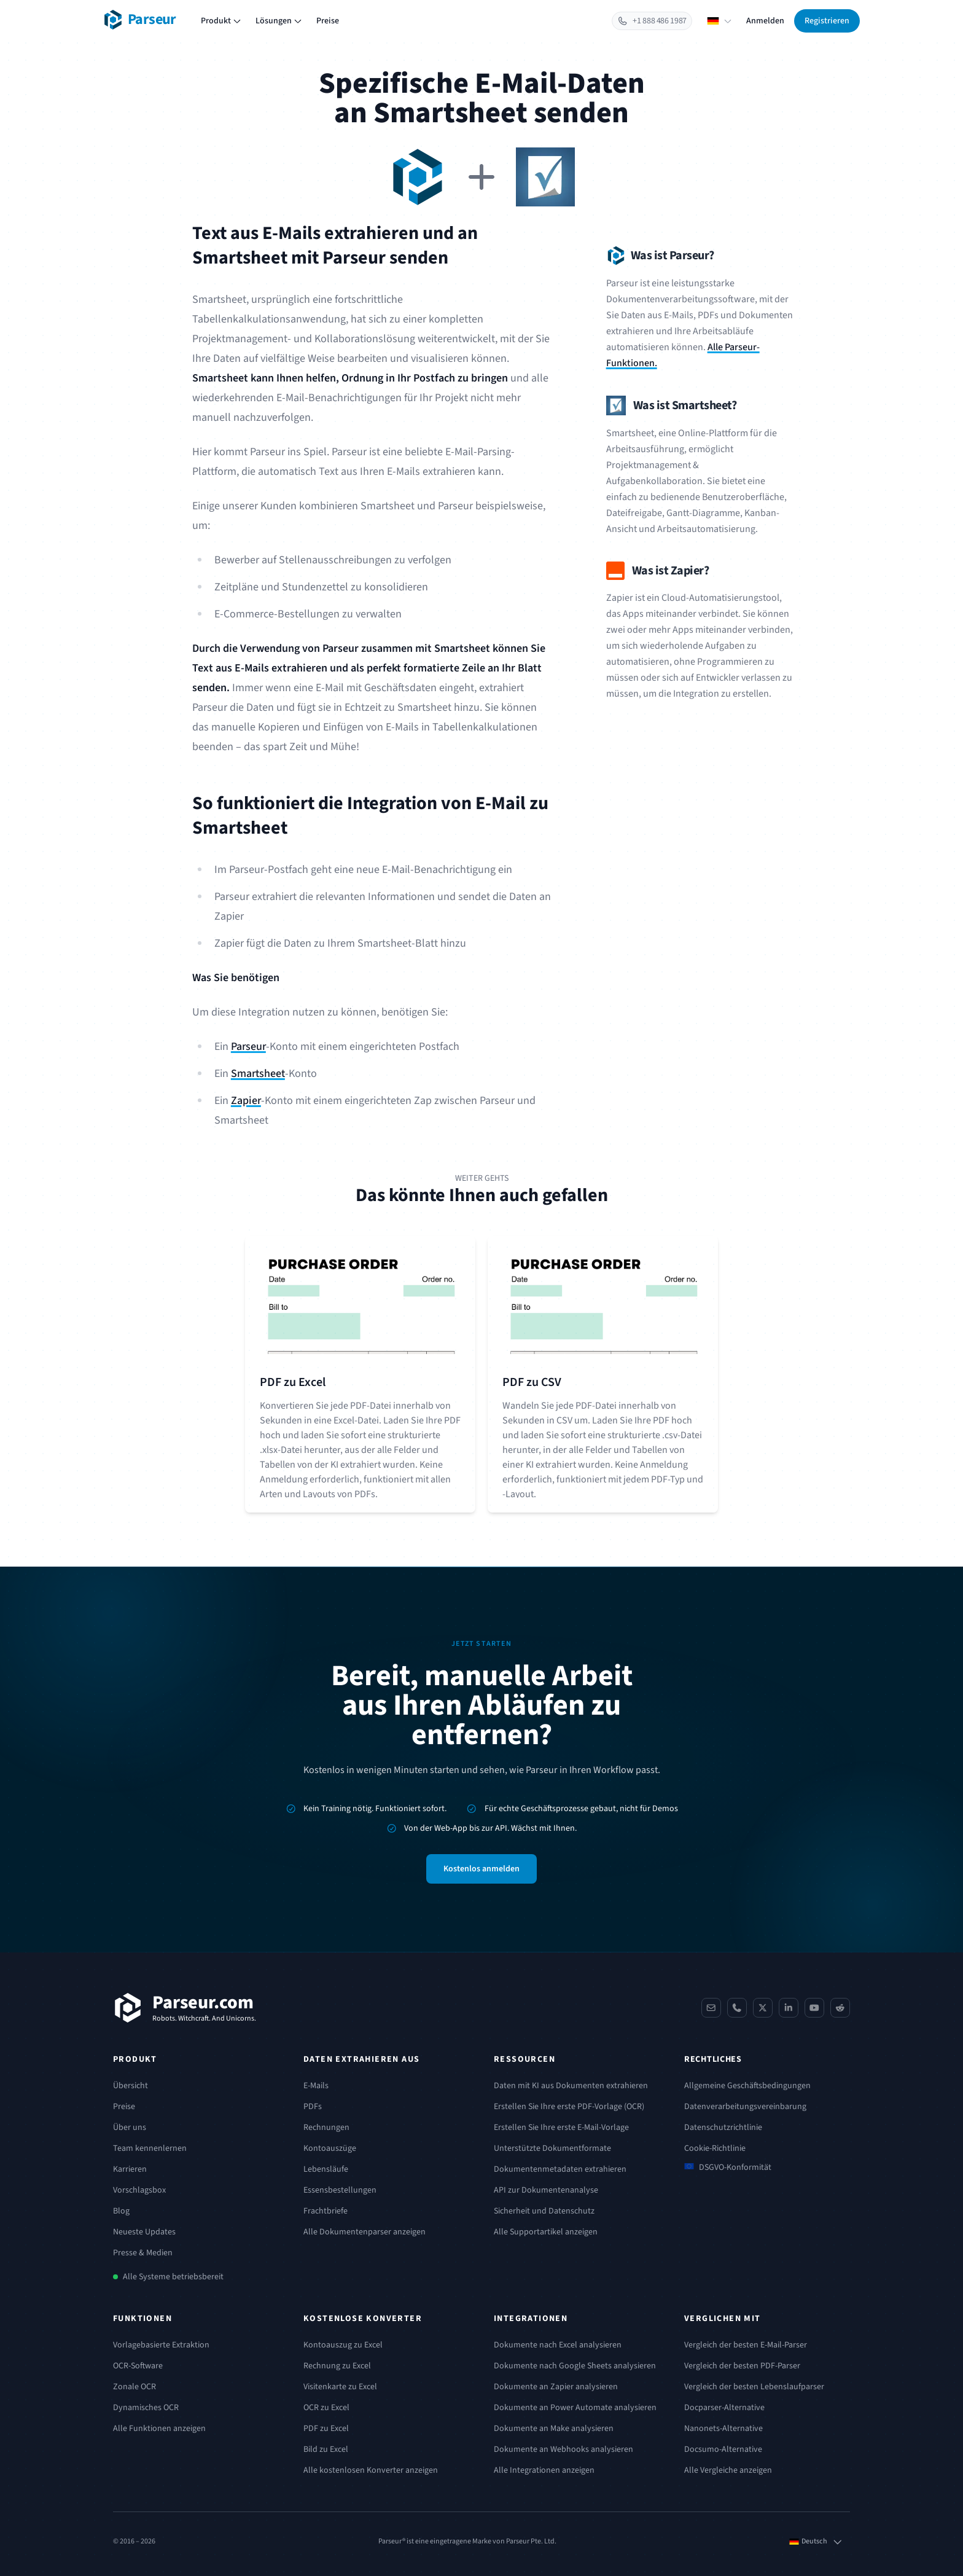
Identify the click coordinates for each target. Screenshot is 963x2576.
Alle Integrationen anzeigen (544, 2470)
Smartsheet (258, 1073)
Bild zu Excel (325, 2449)
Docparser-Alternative (724, 2408)
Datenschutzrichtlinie (723, 2127)
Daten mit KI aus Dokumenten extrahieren (571, 2086)
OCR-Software (138, 2366)
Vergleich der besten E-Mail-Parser (745, 2345)
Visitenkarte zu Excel (340, 2387)
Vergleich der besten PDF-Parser (742, 2366)
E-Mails (316, 2086)
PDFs (312, 2106)
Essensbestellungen (339, 2190)
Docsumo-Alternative (723, 2449)
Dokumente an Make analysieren (554, 2428)
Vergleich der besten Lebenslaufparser (754, 2387)
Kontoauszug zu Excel (343, 2345)
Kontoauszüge (329, 2148)
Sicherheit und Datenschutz (544, 2211)
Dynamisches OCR (146, 2408)
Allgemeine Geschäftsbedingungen (747, 2086)
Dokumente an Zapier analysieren (556, 2387)
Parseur (248, 1046)
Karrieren (130, 2169)
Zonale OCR (134, 2387)
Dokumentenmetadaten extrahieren (560, 2169)
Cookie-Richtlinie (715, 2148)
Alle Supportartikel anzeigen (546, 2232)
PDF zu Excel (326, 2428)
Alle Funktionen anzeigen (159, 2428)
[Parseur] (184, 2008)
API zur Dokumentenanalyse (546, 2190)
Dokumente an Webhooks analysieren (563, 2449)
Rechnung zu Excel (337, 2366)
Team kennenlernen (150, 2148)
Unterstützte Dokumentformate (552, 2148)
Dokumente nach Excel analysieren (558, 2345)
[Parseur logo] (139, 19)
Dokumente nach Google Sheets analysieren (575, 2366)
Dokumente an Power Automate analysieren (575, 2408)
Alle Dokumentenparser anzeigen (364, 2232)
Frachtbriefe (325, 2211)
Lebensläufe (325, 2169)
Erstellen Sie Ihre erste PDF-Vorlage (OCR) (569, 2106)
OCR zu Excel (326, 2408)
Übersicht (130, 2086)
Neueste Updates (144, 2232)
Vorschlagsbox (139, 2190)
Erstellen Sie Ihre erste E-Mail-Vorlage (561, 2127)
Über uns (129, 2127)
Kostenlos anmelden (481, 1869)
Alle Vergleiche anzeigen (728, 2470)
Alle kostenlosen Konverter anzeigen (370, 2470)
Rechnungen (326, 2127)
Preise (327, 21)
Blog (121, 2211)
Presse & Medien (143, 2253)
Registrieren (827, 21)
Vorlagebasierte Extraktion (161, 2345)
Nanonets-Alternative (723, 2428)
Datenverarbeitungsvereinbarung (745, 2106)
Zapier (246, 1100)
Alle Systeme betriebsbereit (173, 2277)
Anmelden (765, 21)
